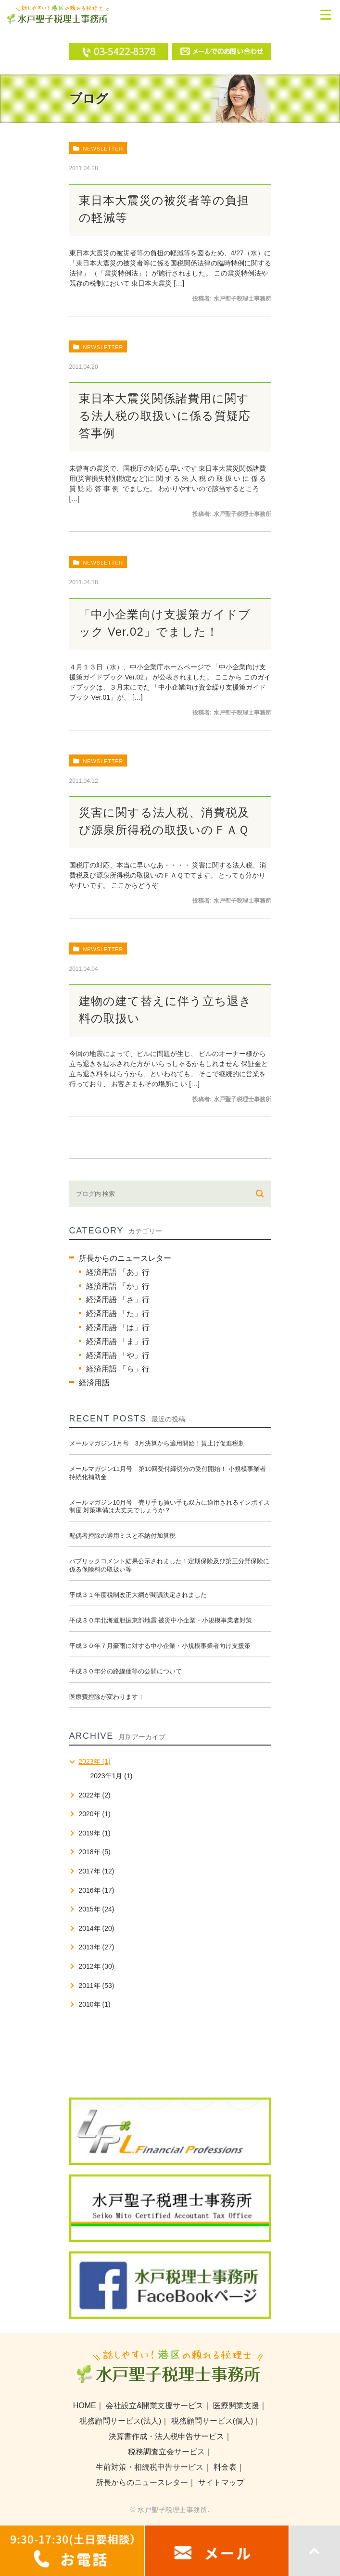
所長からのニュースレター (125, 1258)
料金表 (225, 2467)
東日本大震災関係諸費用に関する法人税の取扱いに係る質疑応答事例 (165, 416)
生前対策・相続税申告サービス (149, 2467)
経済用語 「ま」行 (118, 1341)
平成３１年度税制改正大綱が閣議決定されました (138, 1594)
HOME (84, 2405)
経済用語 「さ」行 (118, 1299)
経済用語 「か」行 (118, 1286)
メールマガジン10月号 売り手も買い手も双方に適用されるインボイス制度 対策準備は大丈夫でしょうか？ (169, 1506)
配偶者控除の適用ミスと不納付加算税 (122, 1535)
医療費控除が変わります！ (106, 1696)
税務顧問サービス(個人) (212, 2421)
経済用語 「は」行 (118, 1327)
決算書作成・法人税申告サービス (166, 2436)
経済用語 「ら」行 (118, 1369)
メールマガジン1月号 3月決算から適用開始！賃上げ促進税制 (157, 1443)
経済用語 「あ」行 (118, 1272)
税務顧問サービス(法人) (120, 2421)
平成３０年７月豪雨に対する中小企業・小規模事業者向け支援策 (160, 1645)
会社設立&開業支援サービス (154, 2405)
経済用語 (94, 1383)
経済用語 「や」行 (118, 1355)
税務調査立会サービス (166, 2452)
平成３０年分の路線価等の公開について (125, 1671)
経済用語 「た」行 (118, 1313)
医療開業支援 (236, 2405)
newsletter (103, 148)
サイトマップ (221, 2482)
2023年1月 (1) (111, 1776)
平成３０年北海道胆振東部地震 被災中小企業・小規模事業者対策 (160, 1620)
